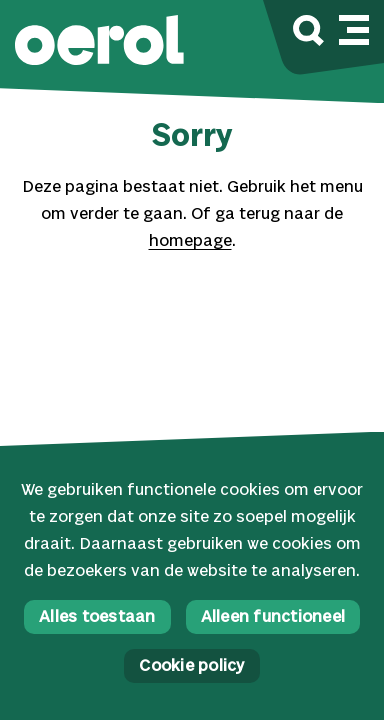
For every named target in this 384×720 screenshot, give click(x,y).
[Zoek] (308, 33)
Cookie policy (191, 666)
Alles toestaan (97, 617)
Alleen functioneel (273, 617)
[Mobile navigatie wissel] (354, 27)
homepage (190, 241)
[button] (99, 42)
